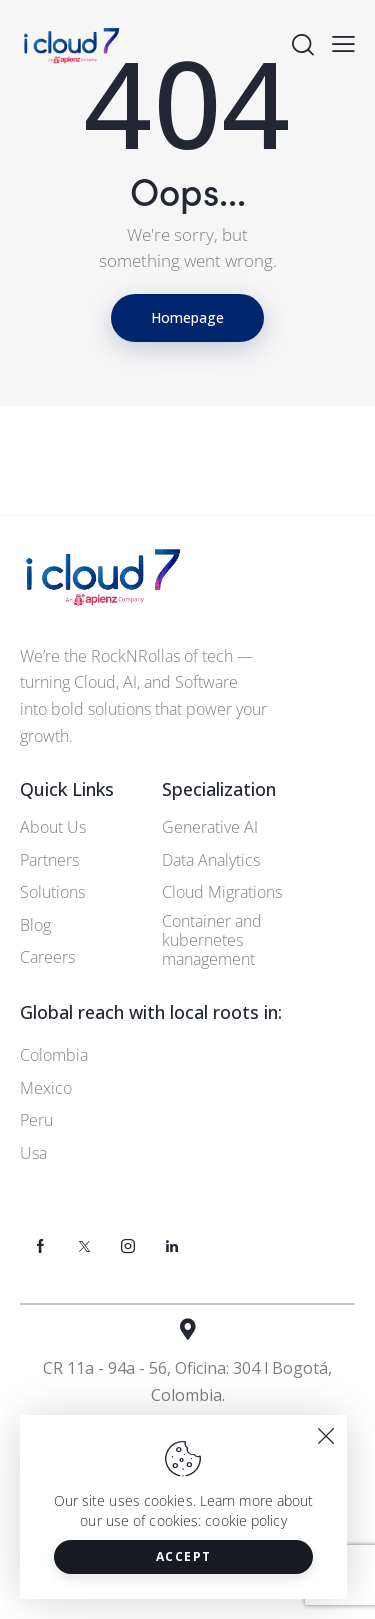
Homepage (187, 317)
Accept (184, 1556)
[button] (343, 43)
